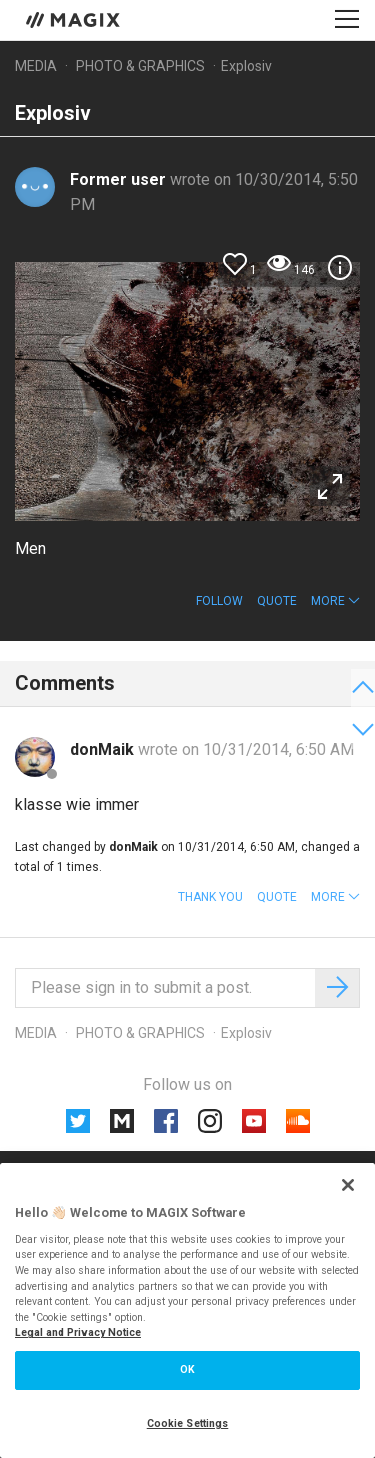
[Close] (348, 1185)
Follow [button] (219, 601)
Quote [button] (277, 601)
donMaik (104, 749)
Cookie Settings (188, 1423)
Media (36, 66)
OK (187, 1369)
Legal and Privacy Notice (78, 1332)
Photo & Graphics (140, 66)
